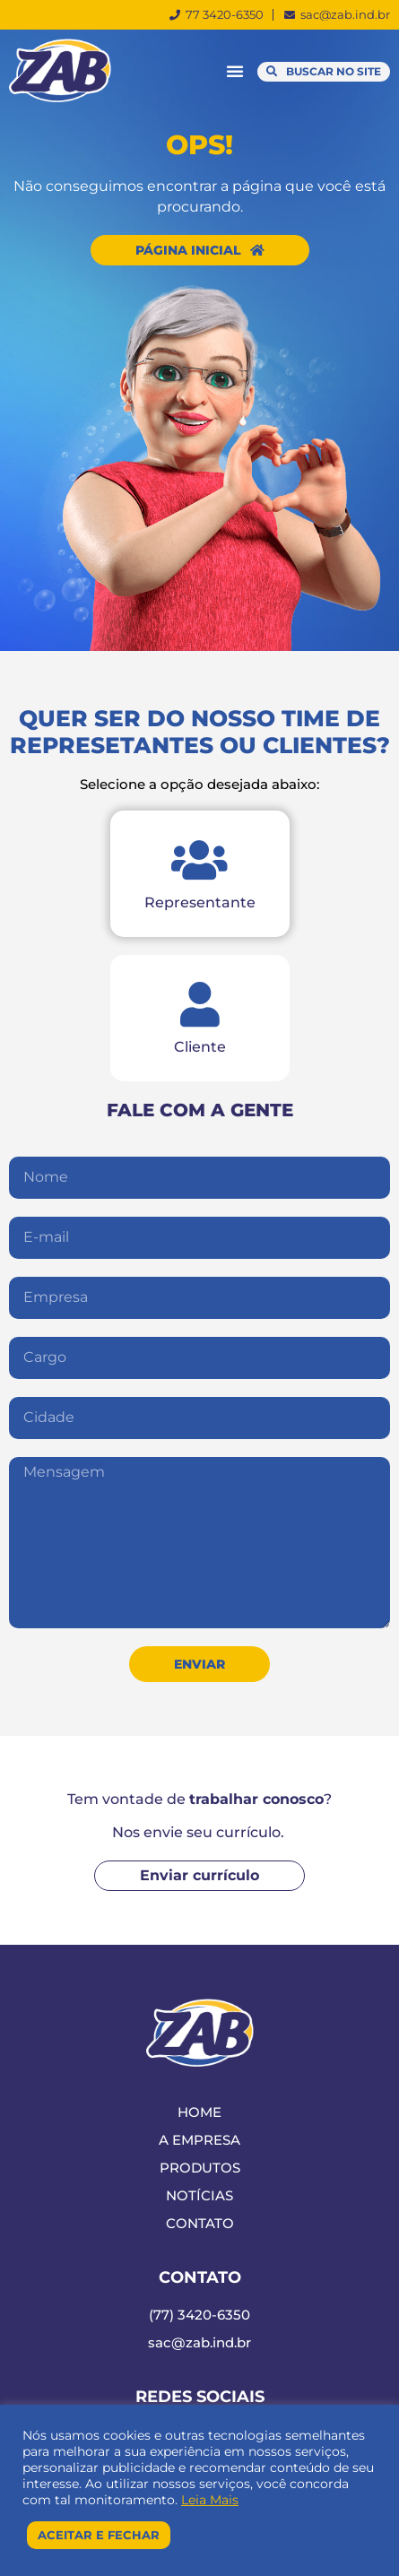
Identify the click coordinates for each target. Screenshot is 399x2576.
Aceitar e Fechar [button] (99, 2535)
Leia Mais (210, 2500)
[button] (234, 70)
